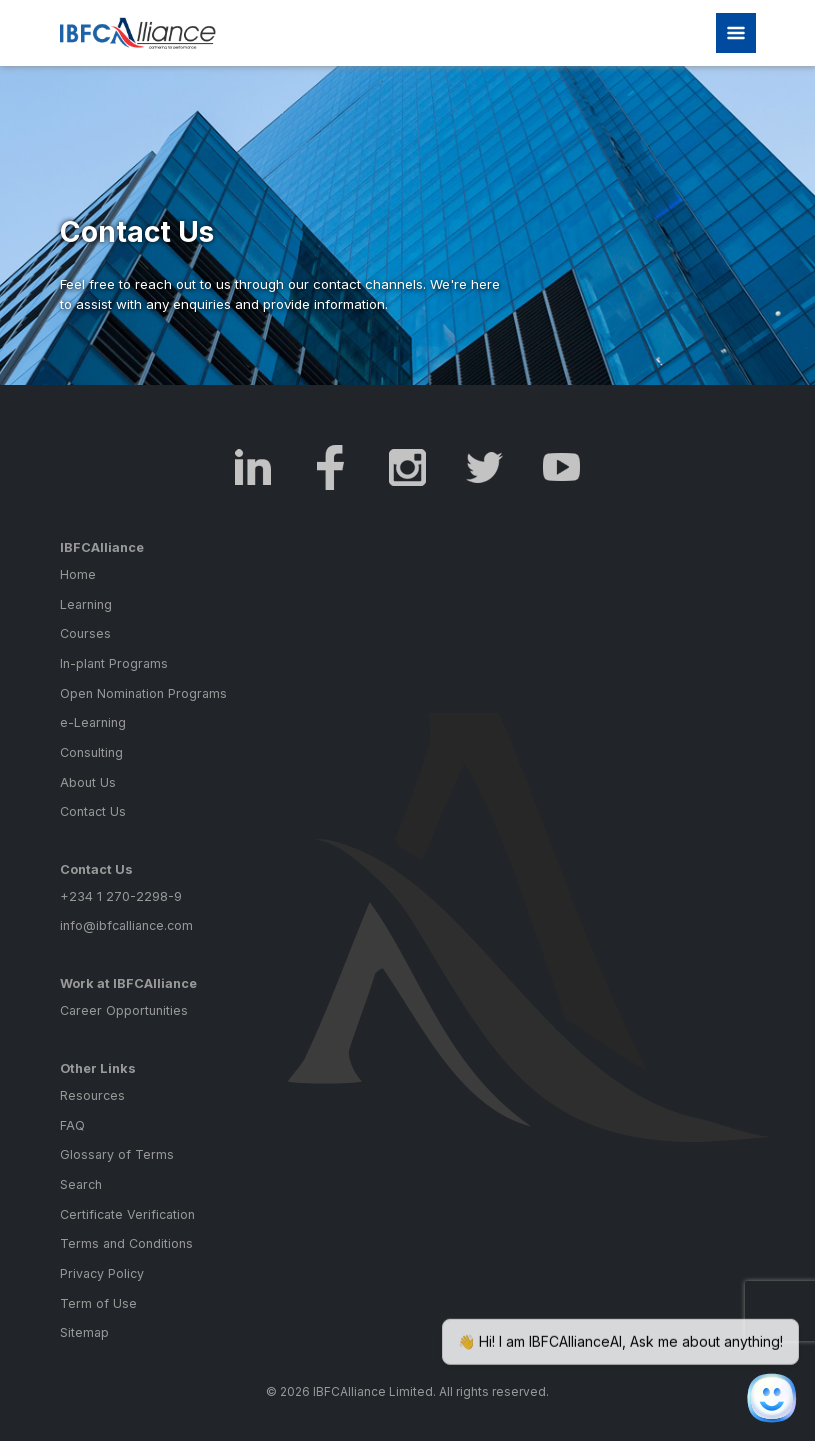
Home (78, 574)
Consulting (91, 752)
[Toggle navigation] (736, 33)
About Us (88, 782)
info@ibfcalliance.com (126, 925)
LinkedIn (253, 467)
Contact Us (93, 811)
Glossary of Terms (117, 1154)
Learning (86, 604)
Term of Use (98, 1303)
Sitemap (84, 1332)
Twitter (484, 467)
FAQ (72, 1125)
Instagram (407, 467)
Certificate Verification (127, 1214)
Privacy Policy (102, 1273)
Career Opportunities (124, 1010)
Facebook (330, 467)
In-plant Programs (114, 663)
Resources (92, 1095)
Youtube (561, 467)
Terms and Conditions (126, 1243)
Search (81, 1184)
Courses (85, 633)
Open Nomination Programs (143, 693)
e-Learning (93, 722)
